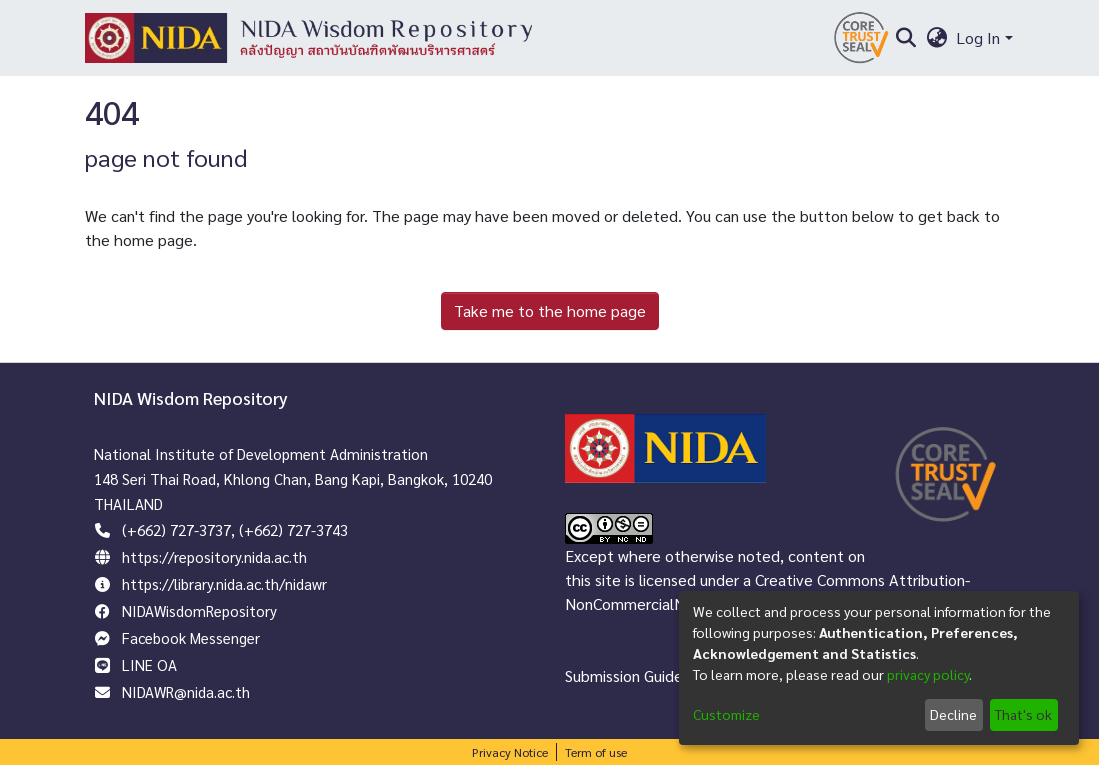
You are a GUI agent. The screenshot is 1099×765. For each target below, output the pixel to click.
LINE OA (149, 664)
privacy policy (928, 674)
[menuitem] (936, 38)
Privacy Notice (510, 752)
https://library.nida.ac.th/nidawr (224, 583)
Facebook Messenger (191, 637)
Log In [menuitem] (978, 37)
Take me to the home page (550, 310)
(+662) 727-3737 (176, 529)
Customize (726, 714)
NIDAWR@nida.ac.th (186, 691)
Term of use (596, 752)
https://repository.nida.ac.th (214, 556)
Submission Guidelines (639, 675)
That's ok (1023, 714)
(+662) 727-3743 (293, 529)
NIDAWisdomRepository (199, 610)
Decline (953, 714)
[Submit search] (906, 38)
